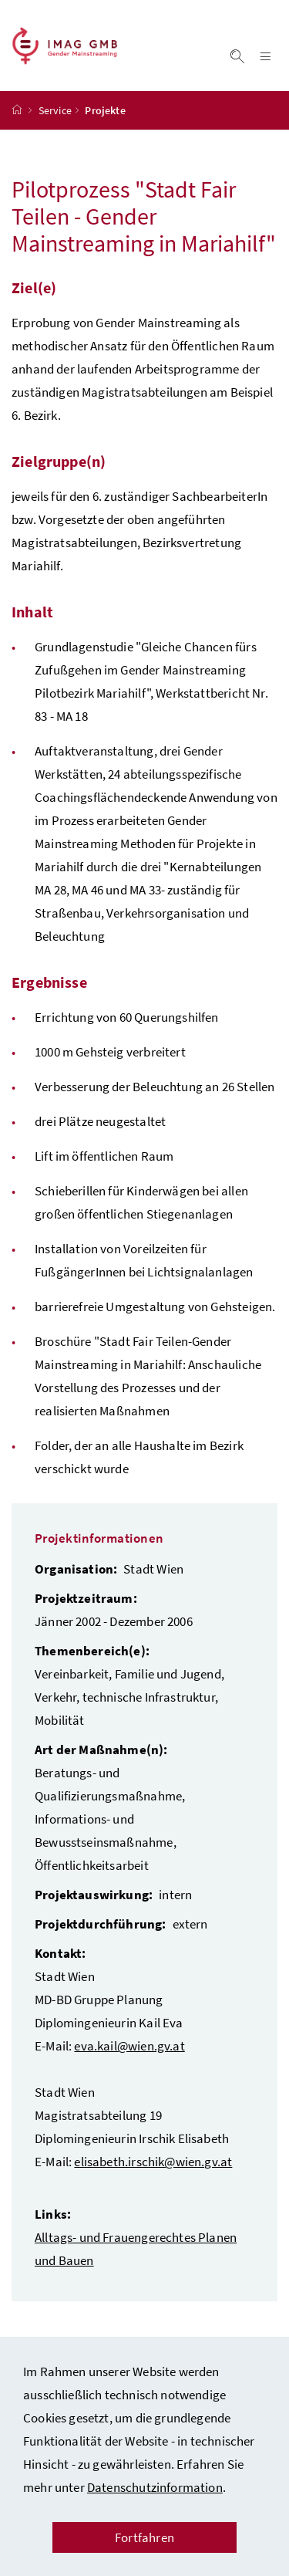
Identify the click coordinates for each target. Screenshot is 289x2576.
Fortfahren (144, 2537)
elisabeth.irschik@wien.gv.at (153, 2161)
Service (55, 110)
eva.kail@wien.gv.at (129, 2045)
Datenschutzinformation (155, 2487)
